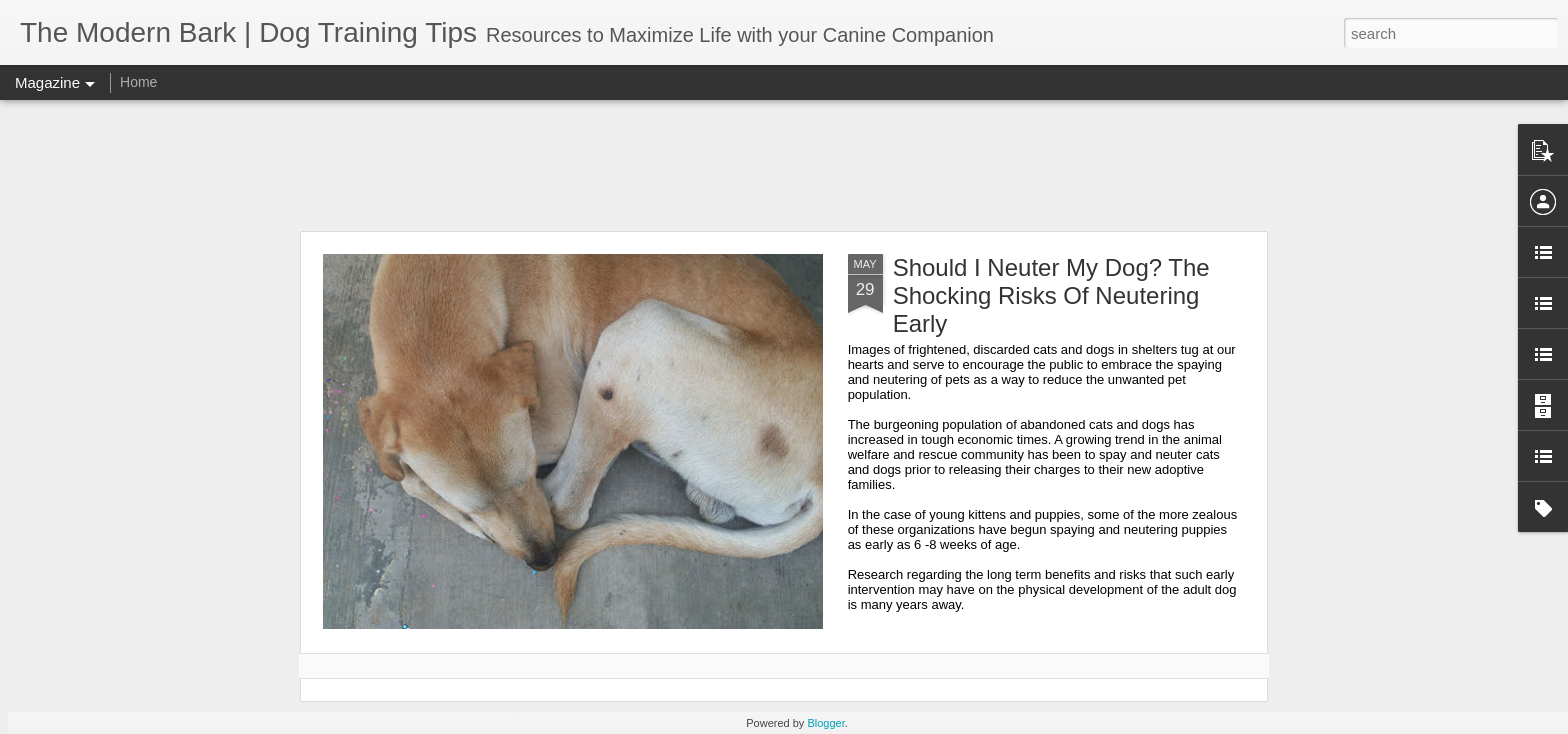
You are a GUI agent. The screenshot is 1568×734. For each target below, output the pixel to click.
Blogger (825, 723)
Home (138, 82)
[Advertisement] (784, 165)
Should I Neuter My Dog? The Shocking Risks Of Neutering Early (1051, 295)
